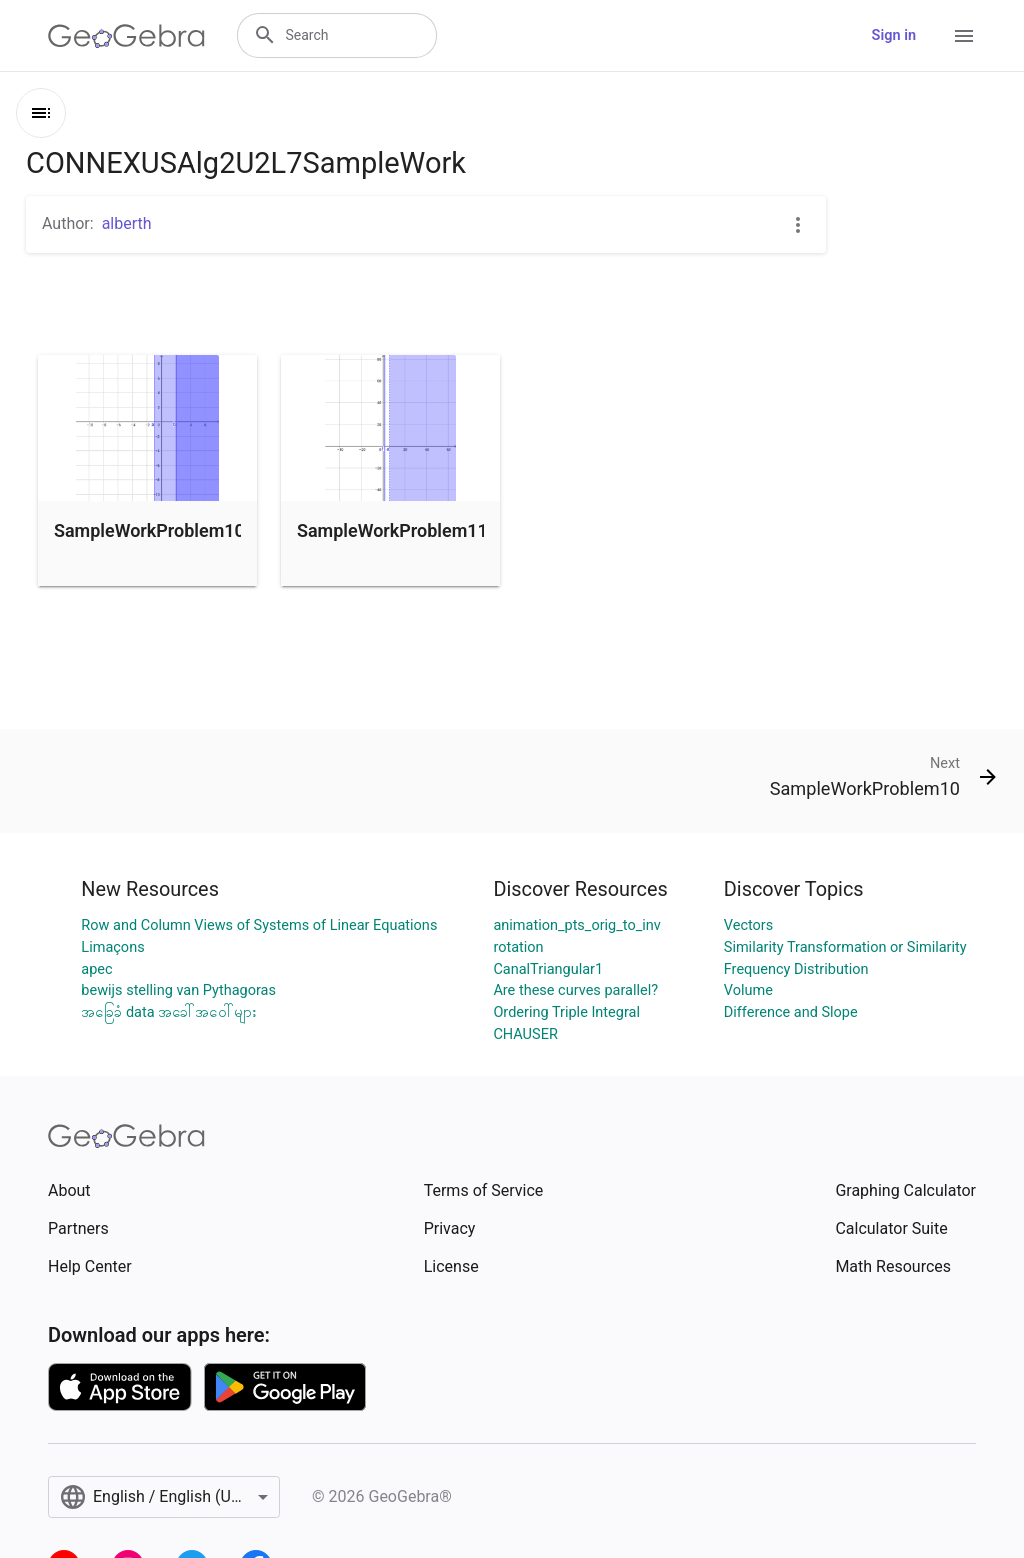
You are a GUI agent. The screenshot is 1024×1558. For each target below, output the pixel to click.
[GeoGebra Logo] (126, 36)
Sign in (894, 35)
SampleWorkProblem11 (392, 530)
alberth (127, 223)
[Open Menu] (964, 36)
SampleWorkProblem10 (149, 530)
